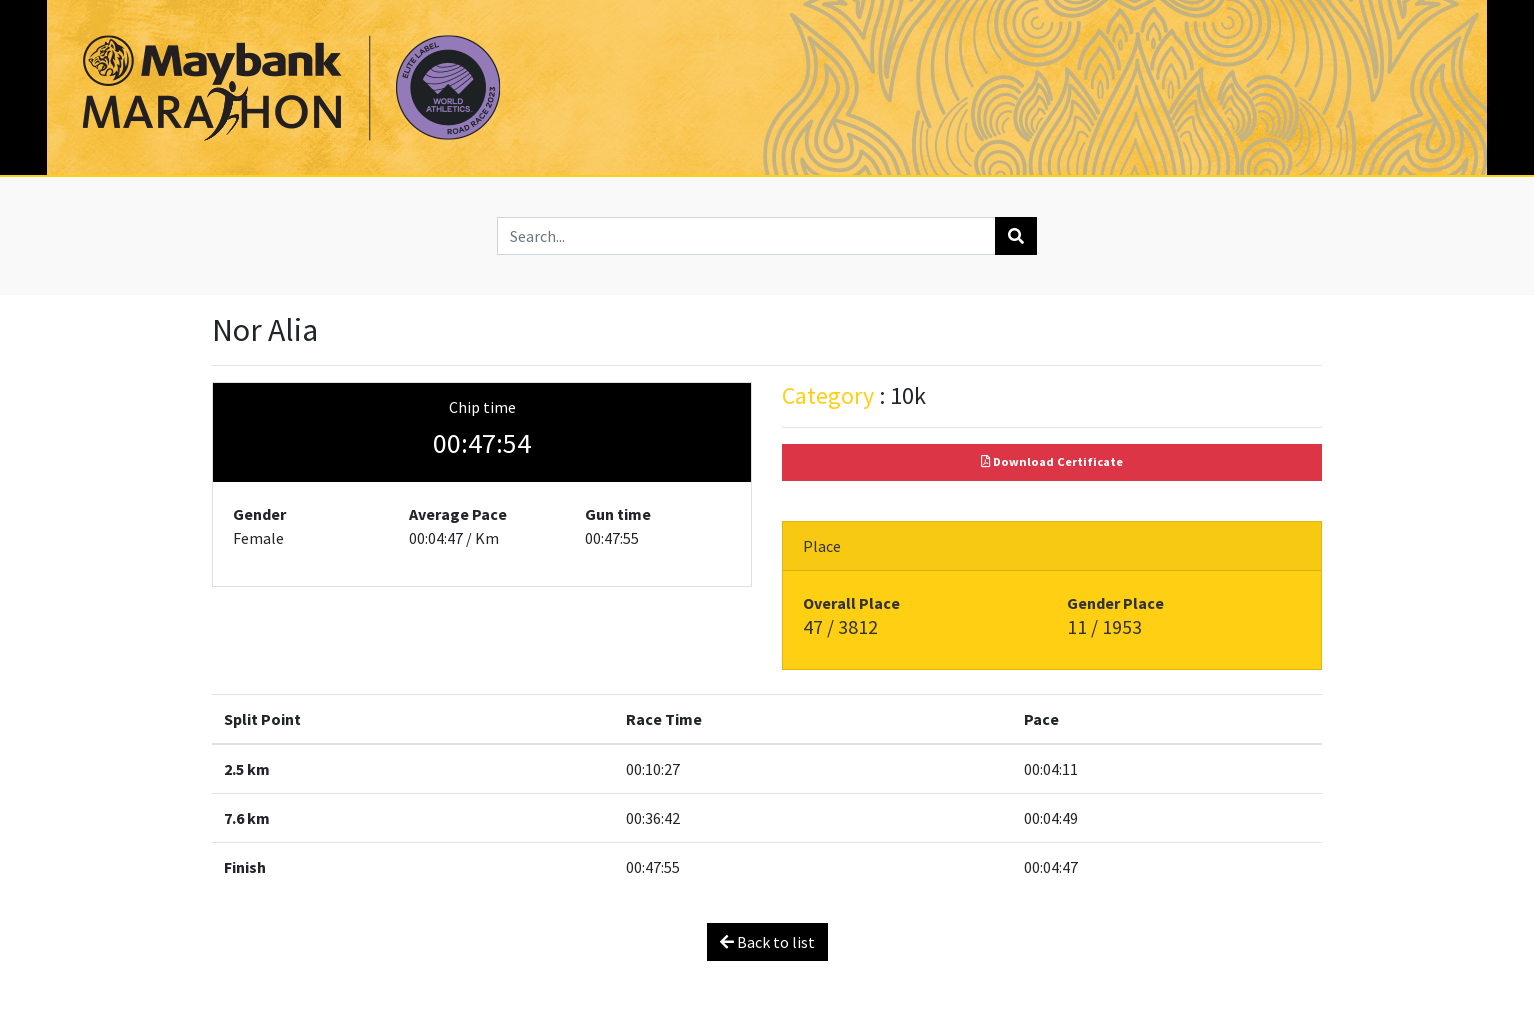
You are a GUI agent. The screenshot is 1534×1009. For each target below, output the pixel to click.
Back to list (767, 942)
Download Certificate (1052, 461)
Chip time (482, 407)
